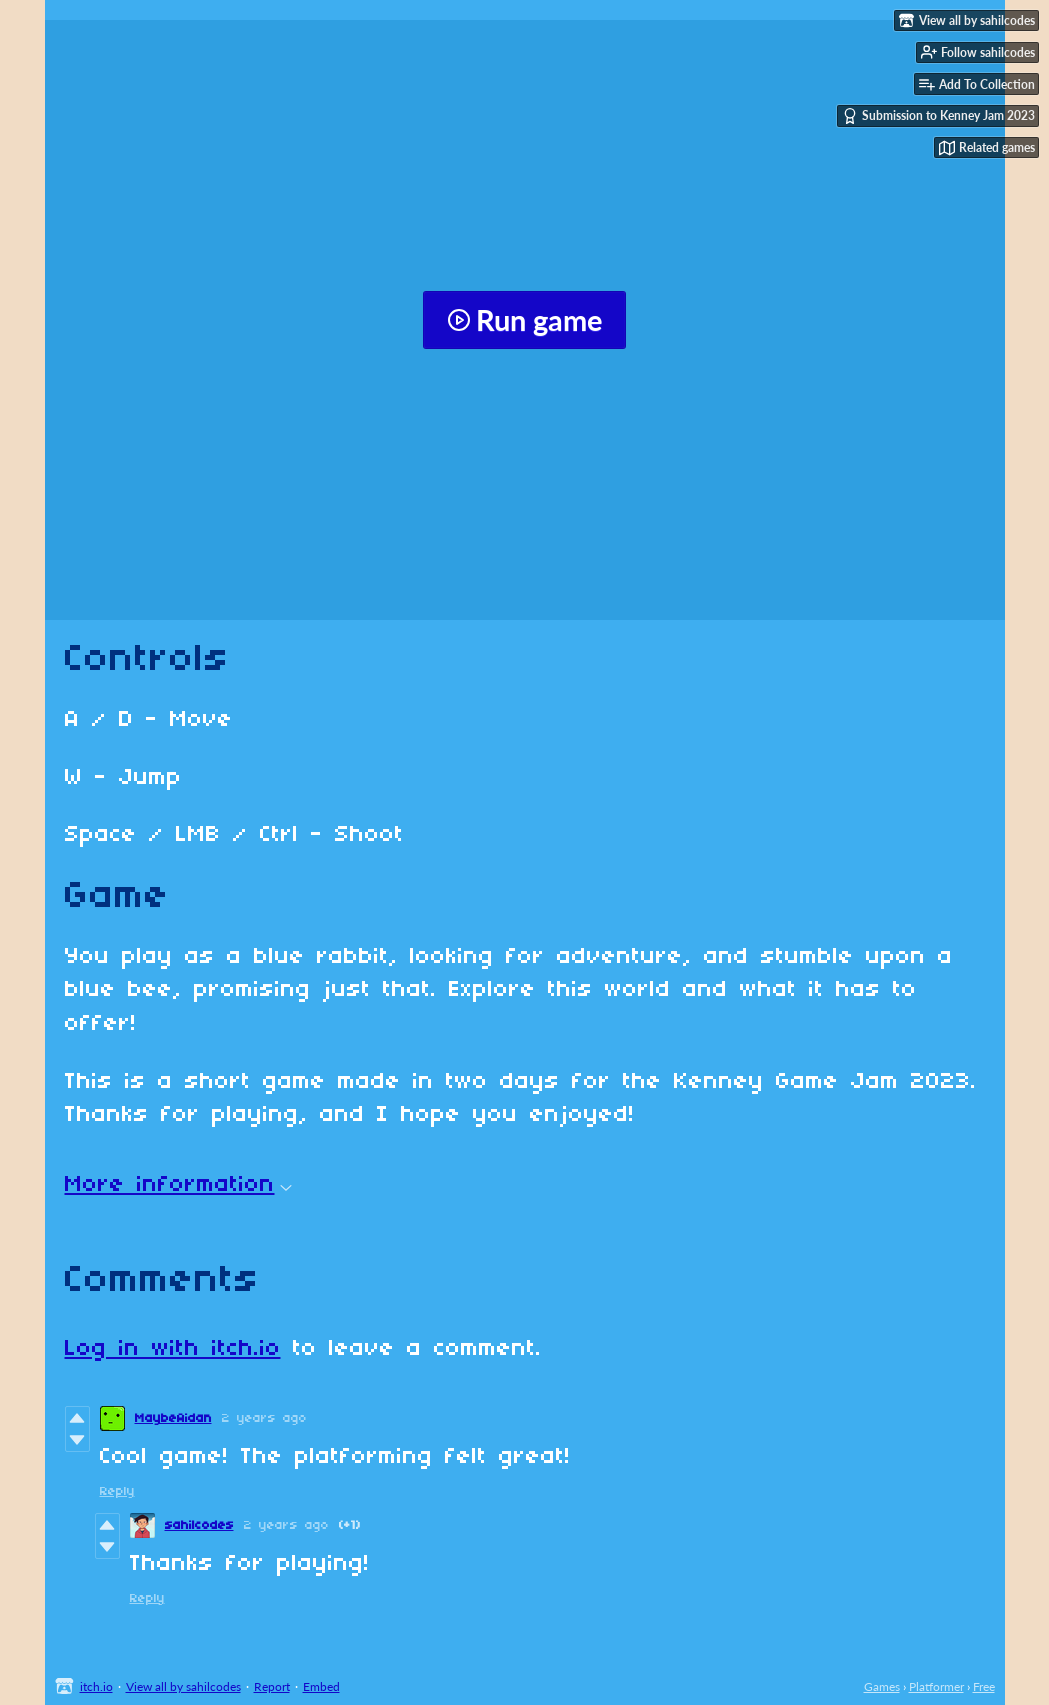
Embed (321, 1686)
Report (272, 1686)
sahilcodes (199, 1525)
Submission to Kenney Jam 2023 (938, 116)
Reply (117, 1491)
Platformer (936, 1686)
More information (178, 1185)
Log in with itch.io (173, 1349)
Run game (524, 320)
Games (882, 1686)
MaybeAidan (173, 1418)
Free (984, 1686)
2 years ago (264, 1418)
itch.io (96, 1686)
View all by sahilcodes (183, 1686)
